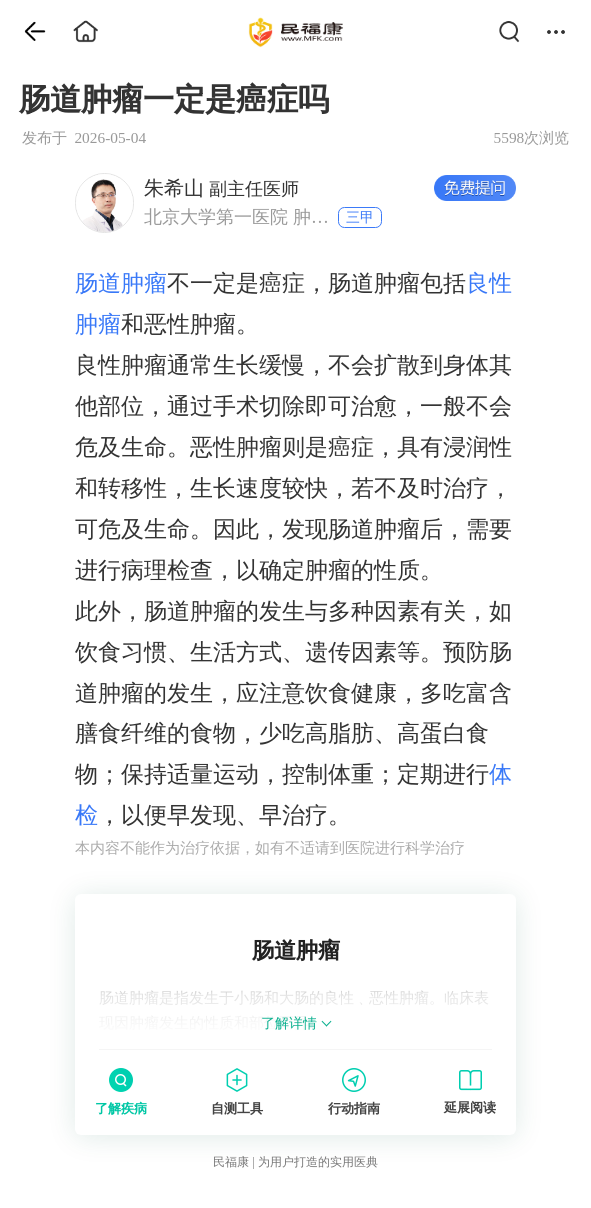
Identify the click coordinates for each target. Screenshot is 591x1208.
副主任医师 (221, 188)
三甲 (360, 217)
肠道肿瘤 (121, 283)
